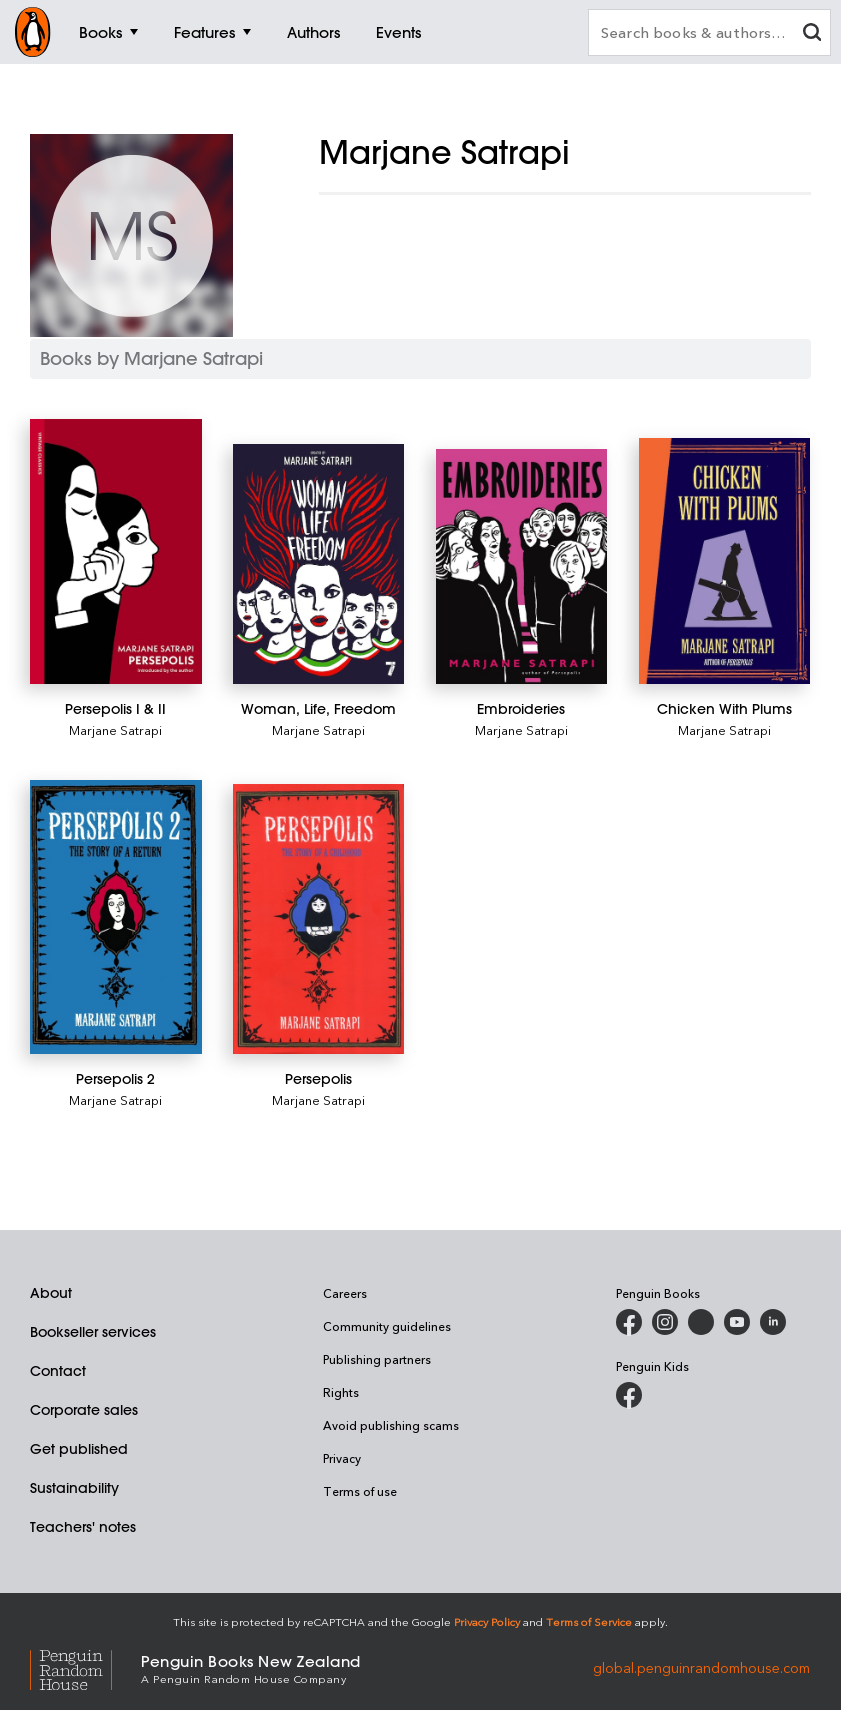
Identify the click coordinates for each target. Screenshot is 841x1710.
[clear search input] (812, 34)
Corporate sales (84, 1410)
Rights (341, 1392)
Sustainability (74, 1488)
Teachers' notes (83, 1527)
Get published (79, 1449)
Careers (345, 1293)
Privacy (342, 1458)
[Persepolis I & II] (116, 551)
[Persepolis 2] (116, 917)
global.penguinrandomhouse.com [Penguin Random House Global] (701, 1667)
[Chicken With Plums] (725, 561)
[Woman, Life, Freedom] (319, 564)
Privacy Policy (487, 1621)
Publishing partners (377, 1359)
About (51, 1293)
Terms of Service (589, 1621)
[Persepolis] (319, 919)
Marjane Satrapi (115, 729)
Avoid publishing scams (391, 1425)
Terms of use (360, 1491)
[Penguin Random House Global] (85, 1667)
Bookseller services (93, 1332)
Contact (58, 1371)
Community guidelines (387, 1326)
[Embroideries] (522, 566)
